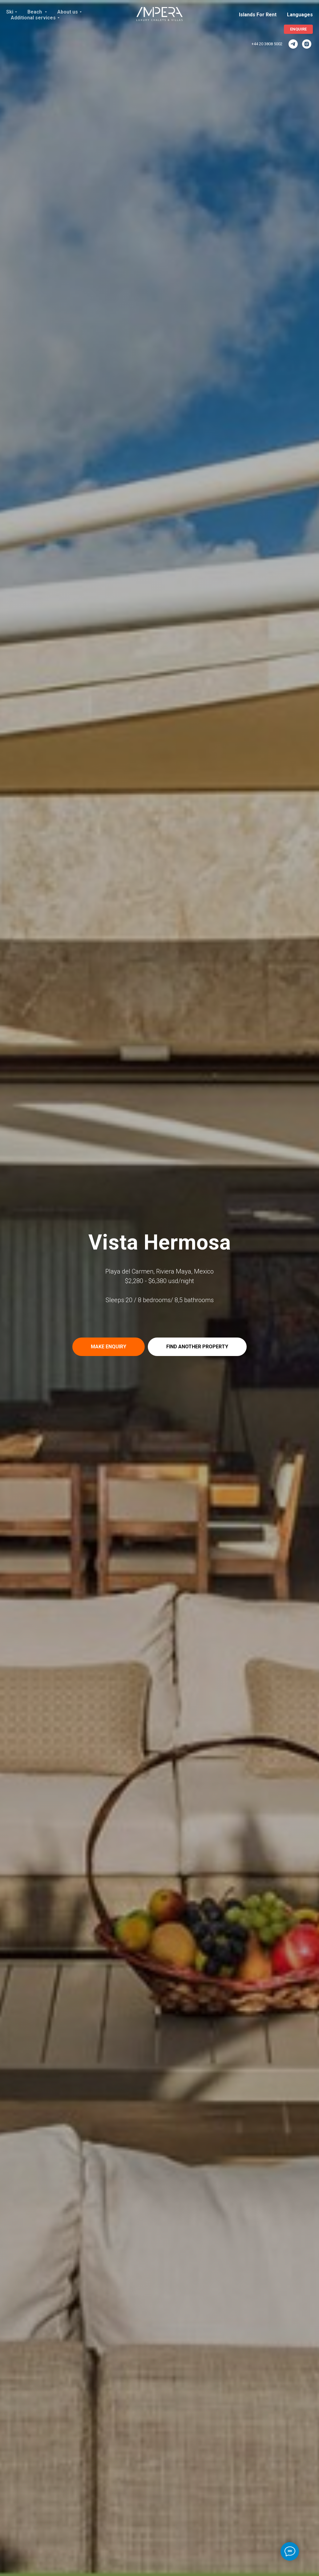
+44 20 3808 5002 (267, 44)
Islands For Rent (258, 15)
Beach (35, 12)
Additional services (33, 18)
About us (67, 12)
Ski (9, 12)
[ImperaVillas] (293, 44)
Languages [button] (300, 15)
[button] (108, 1347)
